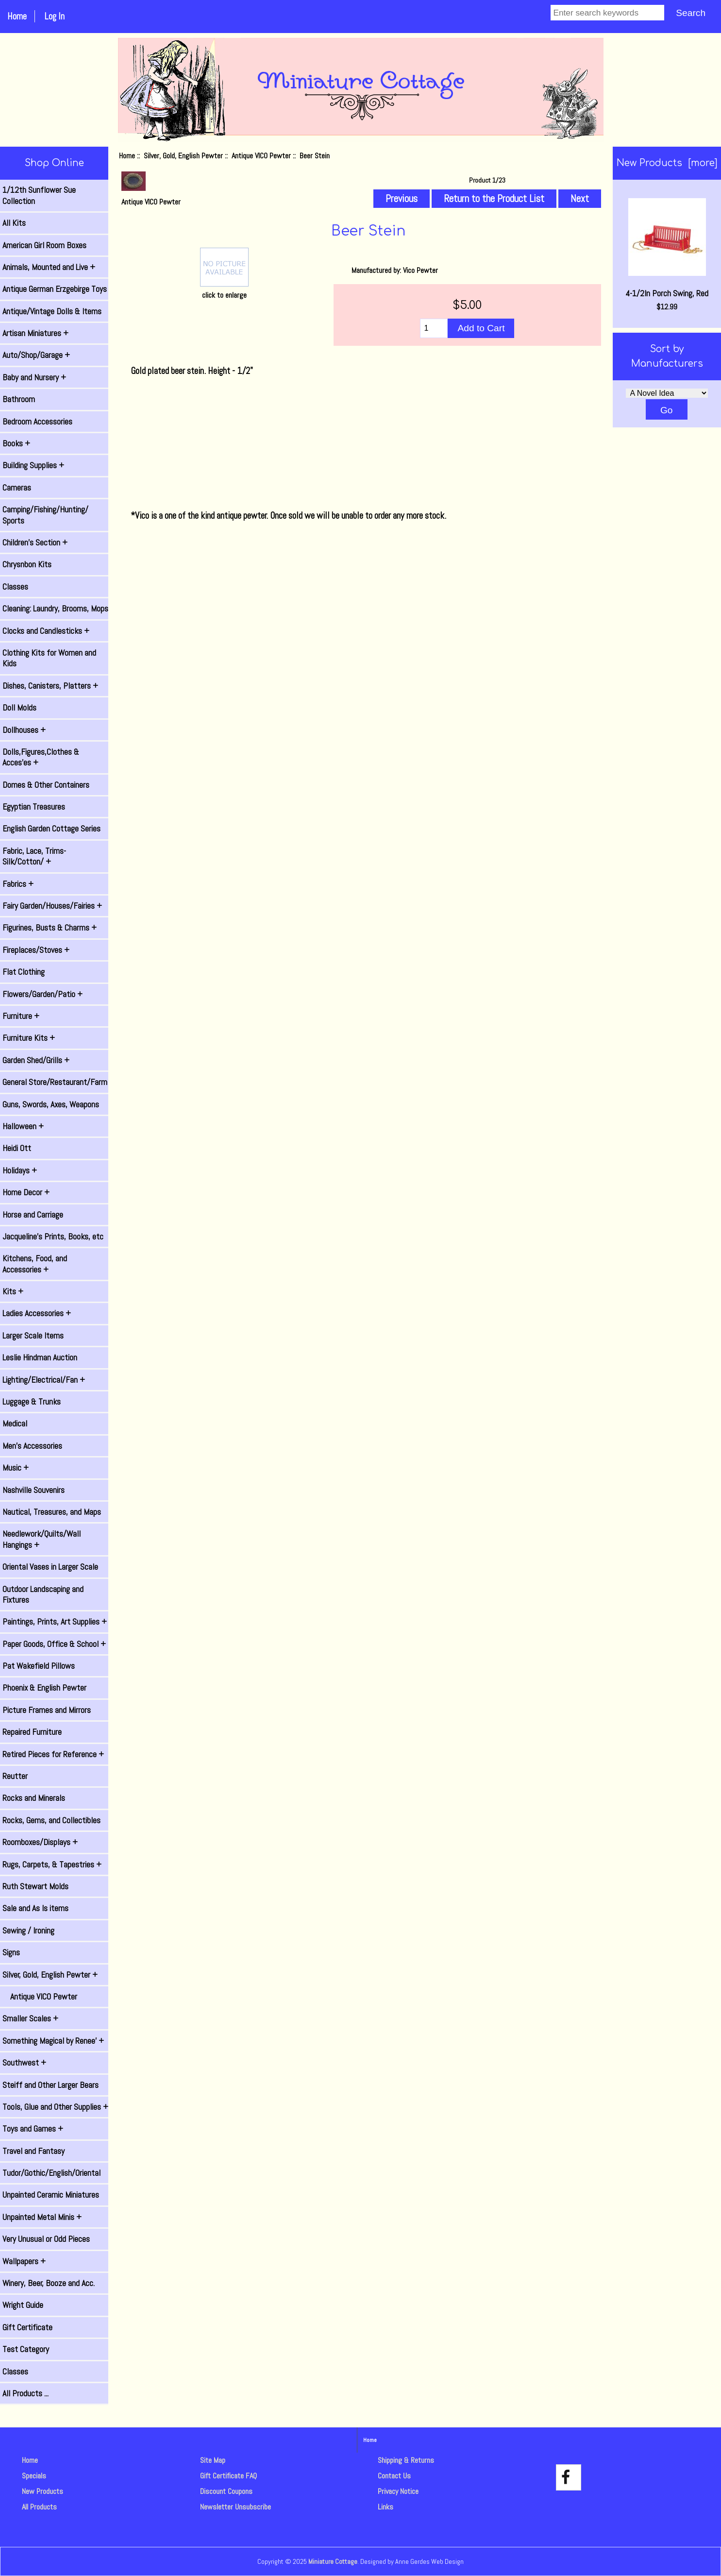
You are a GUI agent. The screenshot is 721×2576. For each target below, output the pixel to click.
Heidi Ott (16, 1148)
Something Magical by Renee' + (53, 2040)
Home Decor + (26, 1192)
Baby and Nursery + (34, 377)
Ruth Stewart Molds (35, 1886)
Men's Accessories (32, 1446)
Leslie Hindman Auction (39, 1357)
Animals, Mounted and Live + (48, 267)
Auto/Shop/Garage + (36, 355)
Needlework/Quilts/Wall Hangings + (41, 1539)
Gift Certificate (27, 2327)
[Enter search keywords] (607, 12)
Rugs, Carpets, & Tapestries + (51, 1864)
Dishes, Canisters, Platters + (50, 685)
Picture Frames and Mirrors (46, 1710)
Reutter (15, 1776)
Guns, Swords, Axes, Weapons (50, 1104)
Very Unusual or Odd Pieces (46, 2239)
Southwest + (24, 2062)
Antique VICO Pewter (261, 156)
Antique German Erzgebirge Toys (54, 289)
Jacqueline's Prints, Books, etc (52, 1236)
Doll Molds (19, 707)
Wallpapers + (24, 2261)
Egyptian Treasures (33, 806)
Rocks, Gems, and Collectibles (51, 1820)
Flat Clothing (23, 971)
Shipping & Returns (406, 2460)
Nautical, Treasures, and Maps (51, 1512)
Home (17, 16)
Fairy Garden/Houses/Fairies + (52, 905)
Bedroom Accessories (37, 421)
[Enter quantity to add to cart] (434, 328)
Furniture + (20, 1016)
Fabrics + (18, 884)
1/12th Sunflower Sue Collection (39, 195)
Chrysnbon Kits (26, 564)
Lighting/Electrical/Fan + (43, 1379)
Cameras (16, 487)
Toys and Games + (32, 2128)
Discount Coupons (226, 2491)
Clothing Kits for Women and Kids (49, 658)
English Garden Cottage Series (51, 828)
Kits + (12, 1291)
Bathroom (18, 399)
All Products (39, 2507)
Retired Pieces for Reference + (53, 1754)
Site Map (212, 2460)
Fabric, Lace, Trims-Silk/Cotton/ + (34, 856)
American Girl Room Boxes (44, 245)
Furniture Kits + (28, 1038)
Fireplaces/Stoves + (35, 950)
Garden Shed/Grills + (35, 1060)
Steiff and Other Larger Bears (50, 2085)
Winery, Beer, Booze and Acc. (48, 2283)
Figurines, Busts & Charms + (49, 927)
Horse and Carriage (32, 1214)
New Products (42, 2491)
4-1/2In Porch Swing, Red (666, 248)
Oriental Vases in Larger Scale (50, 1566)
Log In (54, 16)
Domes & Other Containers (45, 785)
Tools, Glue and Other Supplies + (55, 2106)
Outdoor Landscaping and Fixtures (43, 1594)
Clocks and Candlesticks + (45, 631)
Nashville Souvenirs (33, 1490)
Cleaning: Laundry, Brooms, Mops (55, 608)
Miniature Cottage (332, 2561)
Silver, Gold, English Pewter (183, 156)
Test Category (25, 2349)
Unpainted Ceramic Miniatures (50, 2194)
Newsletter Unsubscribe (235, 2507)
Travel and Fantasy (33, 2151)
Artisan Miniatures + (35, 333)
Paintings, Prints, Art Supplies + (54, 1621)
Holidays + (19, 1170)
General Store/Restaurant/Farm (54, 1082)
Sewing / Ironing (28, 1930)
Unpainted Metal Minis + (42, 2217)
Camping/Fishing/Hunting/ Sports (45, 514)
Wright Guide (22, 2305)
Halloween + (23, 1126)
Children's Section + (34, 542)
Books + (16, 443)
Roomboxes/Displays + (40, 1842)
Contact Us (394, 2476)
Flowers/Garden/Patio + (42, 994)
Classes (15, 586)
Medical (14, 1423)
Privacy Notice (398, 2491)
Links (385, 2507)
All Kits (14, 223)
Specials (34, 2476)
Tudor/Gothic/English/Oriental (51, 2173)
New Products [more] (667, 163)
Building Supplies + (33, 465)
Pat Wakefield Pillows (38, 1666)
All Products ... (25, 2393)
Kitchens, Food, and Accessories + (34, 1263)
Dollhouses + (24, 730)
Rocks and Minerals (33, 1798)
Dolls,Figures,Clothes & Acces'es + (40, 757)
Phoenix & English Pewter (44, 1687)
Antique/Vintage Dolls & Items (51, 311)
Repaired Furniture (32, 1732)
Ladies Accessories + (36, 1313)
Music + (15, 1467)
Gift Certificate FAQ (228, 2476)
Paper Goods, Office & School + (54, 1644)
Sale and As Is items (35, 1908)
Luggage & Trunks (31, 1401)
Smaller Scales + (30, 2018)
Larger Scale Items (33, 1335)
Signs (11, 1952)
